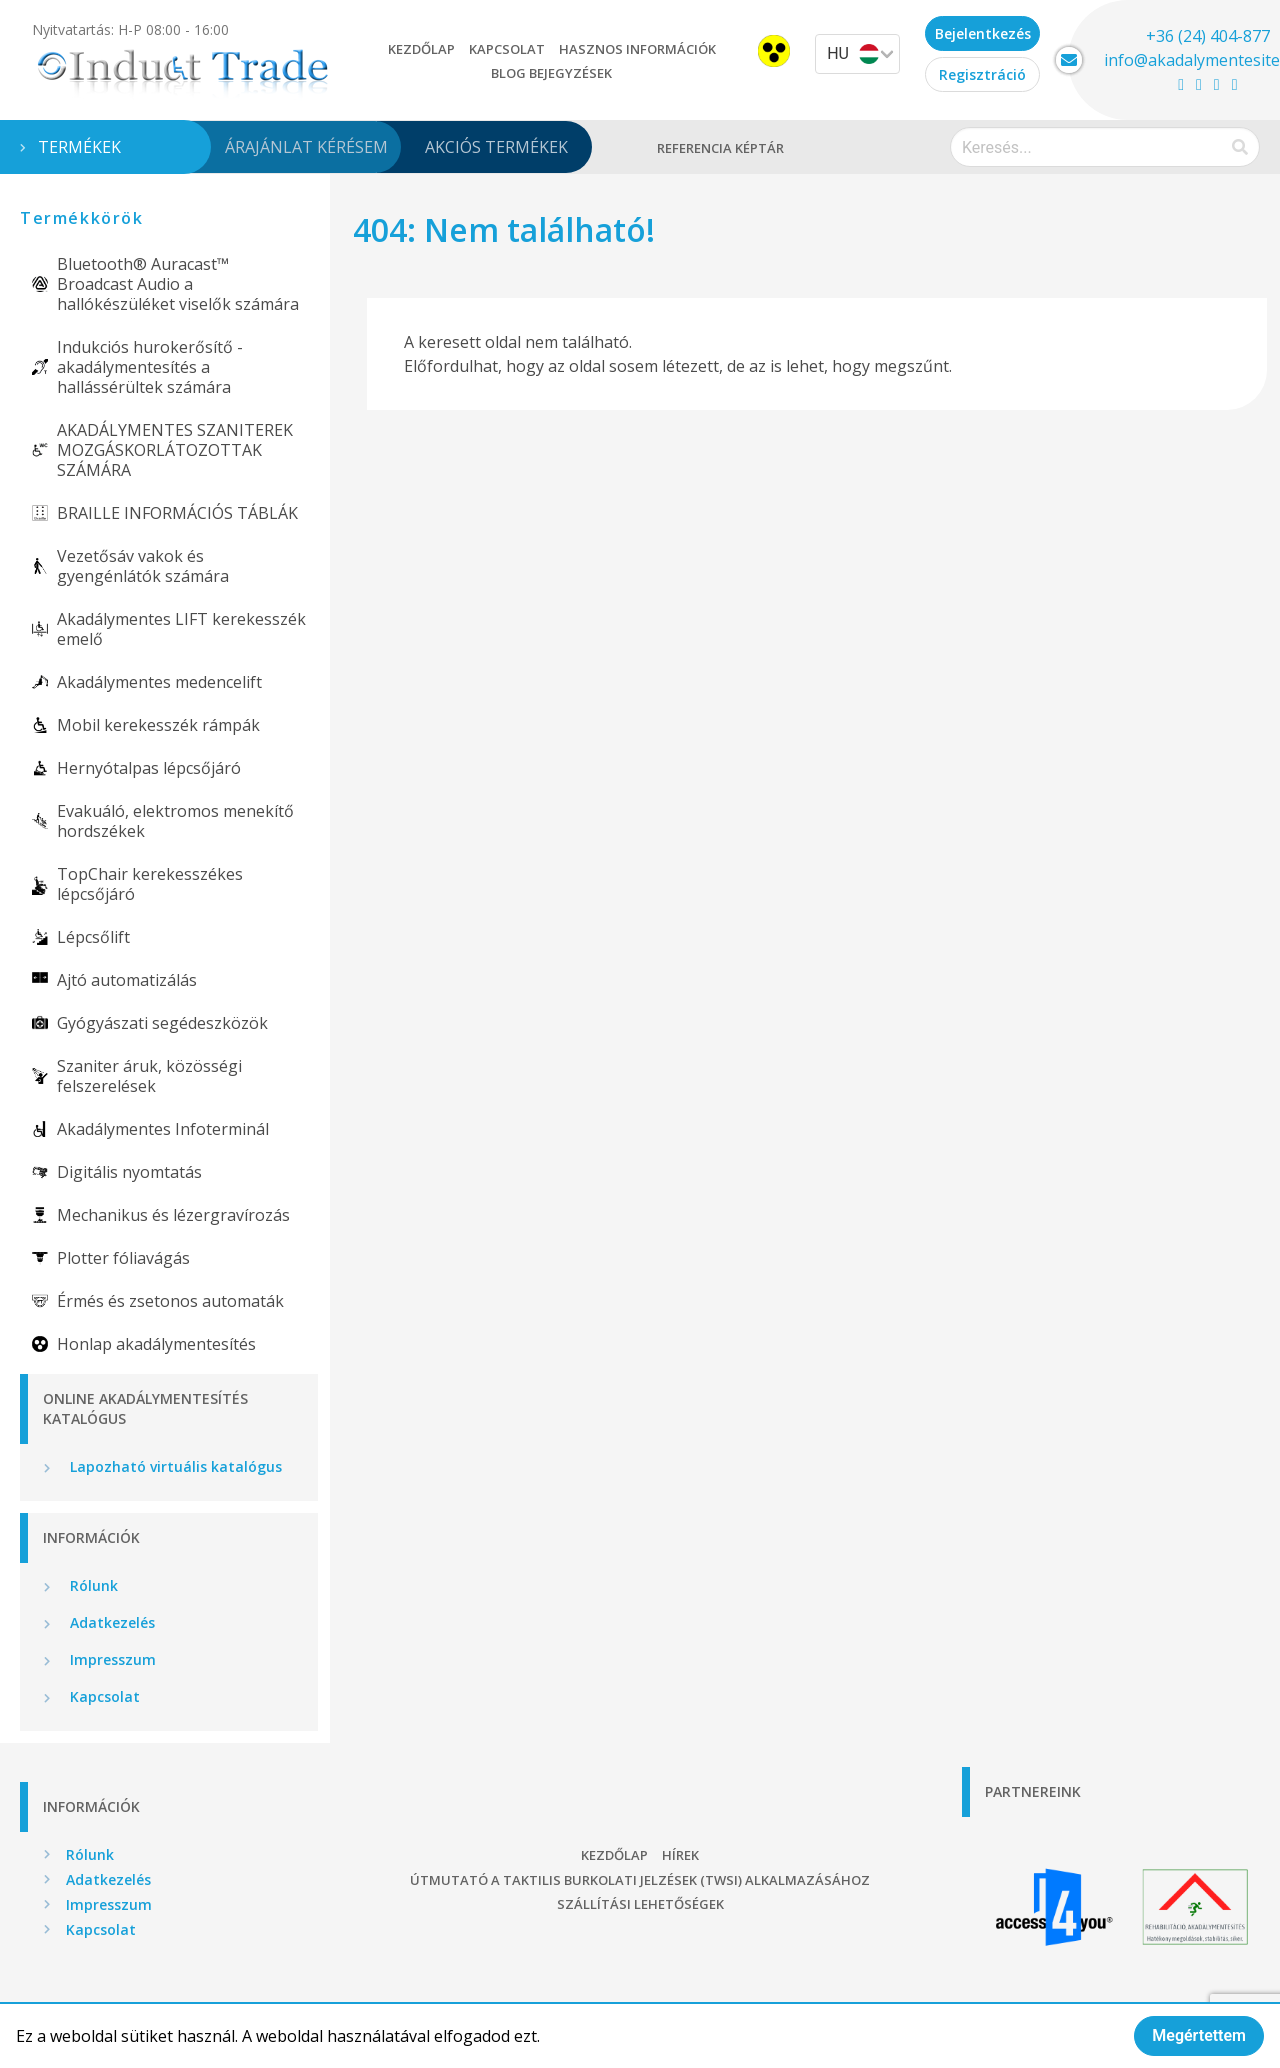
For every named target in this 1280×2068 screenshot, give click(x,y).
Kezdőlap (421, 49)
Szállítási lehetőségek (640, 1904)
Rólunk (92, 1585)
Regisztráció (982, 74)
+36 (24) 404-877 (1208, 36)
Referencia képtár (720, 148)
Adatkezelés (110, 1622)
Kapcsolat (507, 49)
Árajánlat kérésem (306, 147)
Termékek (79, 147)
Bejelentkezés (983, 33)
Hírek (680, 1855)
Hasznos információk (637, 49)
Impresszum (111, 1659)
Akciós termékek (496, 147)
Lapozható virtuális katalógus (174, 1466)
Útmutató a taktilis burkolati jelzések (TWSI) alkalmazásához (640, 1880)
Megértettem (1199, 2035)
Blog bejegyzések (551, 73)
